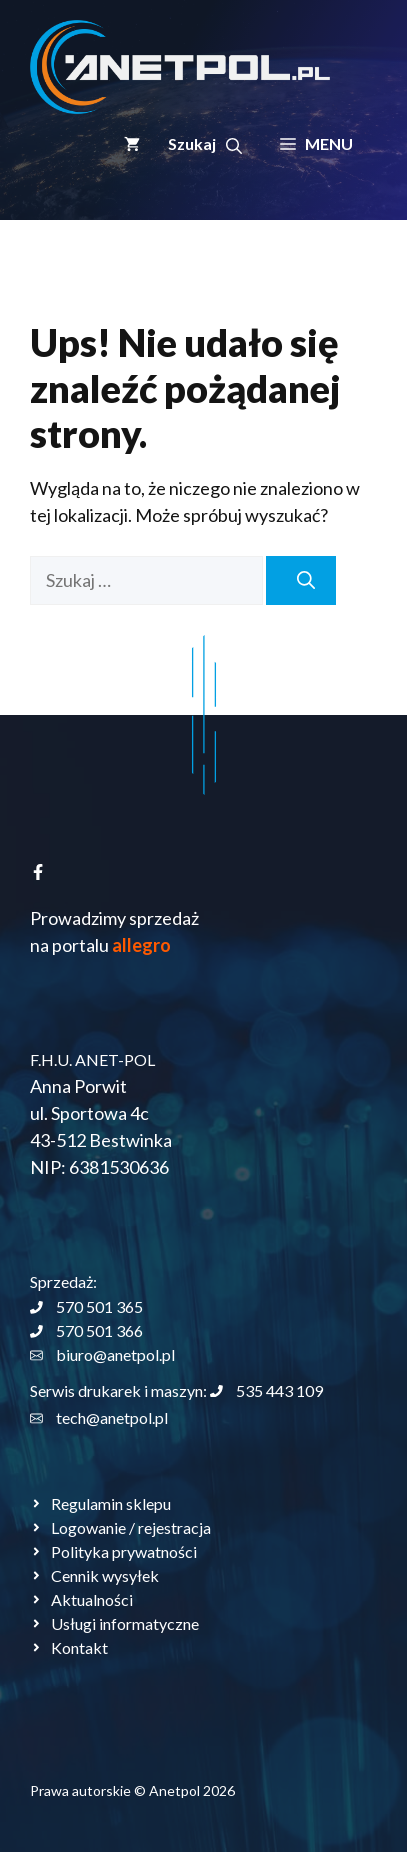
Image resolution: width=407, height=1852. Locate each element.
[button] (205, 144)
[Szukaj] (301, 580)
